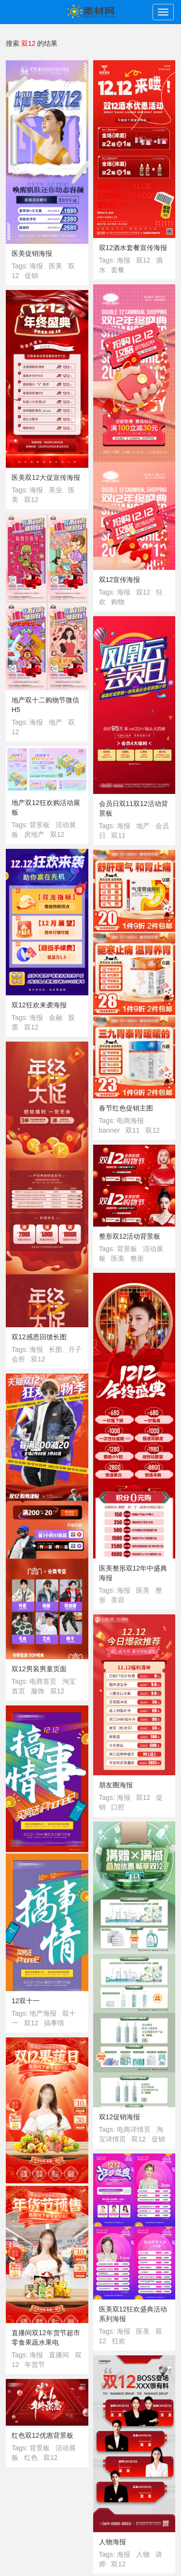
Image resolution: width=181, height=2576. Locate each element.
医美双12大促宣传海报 (46, 477)
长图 (55, 1349)
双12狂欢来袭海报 (39, 1005)
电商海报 (130, 1120)
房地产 (34, 834)
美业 (55, 490)
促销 (31, 275)
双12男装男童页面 (39, 1669)
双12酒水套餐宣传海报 (133, 247)
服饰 (37, 1691)
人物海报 (112, 2542)
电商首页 (42, 1681)
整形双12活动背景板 (130, 1236)
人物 (143, 2554)
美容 (118, 1600)
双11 (118, 835)
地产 (55, 722)
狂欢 (118, 2341)
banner (109, 1130)
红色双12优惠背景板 (42, 2435)
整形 (137, 1258)
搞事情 (54, 2023)
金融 (55, 1017)
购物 (118, 602)
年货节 (35, 2364)
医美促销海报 (32, 253)
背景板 (39, 825)
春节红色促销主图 (126, 1108)
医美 (55, 266)
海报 (36, 266)
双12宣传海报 (119, 579)
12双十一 (26, 2001)
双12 (143, 260)
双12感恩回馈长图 (39, 1337)
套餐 (118, 270)
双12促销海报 (119, 2117)
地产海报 (42, 2013)
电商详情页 (134, 2129)
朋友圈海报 (116, 1785)
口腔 (118, 1807)
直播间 (59, 2355)
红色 (31, 2457)
